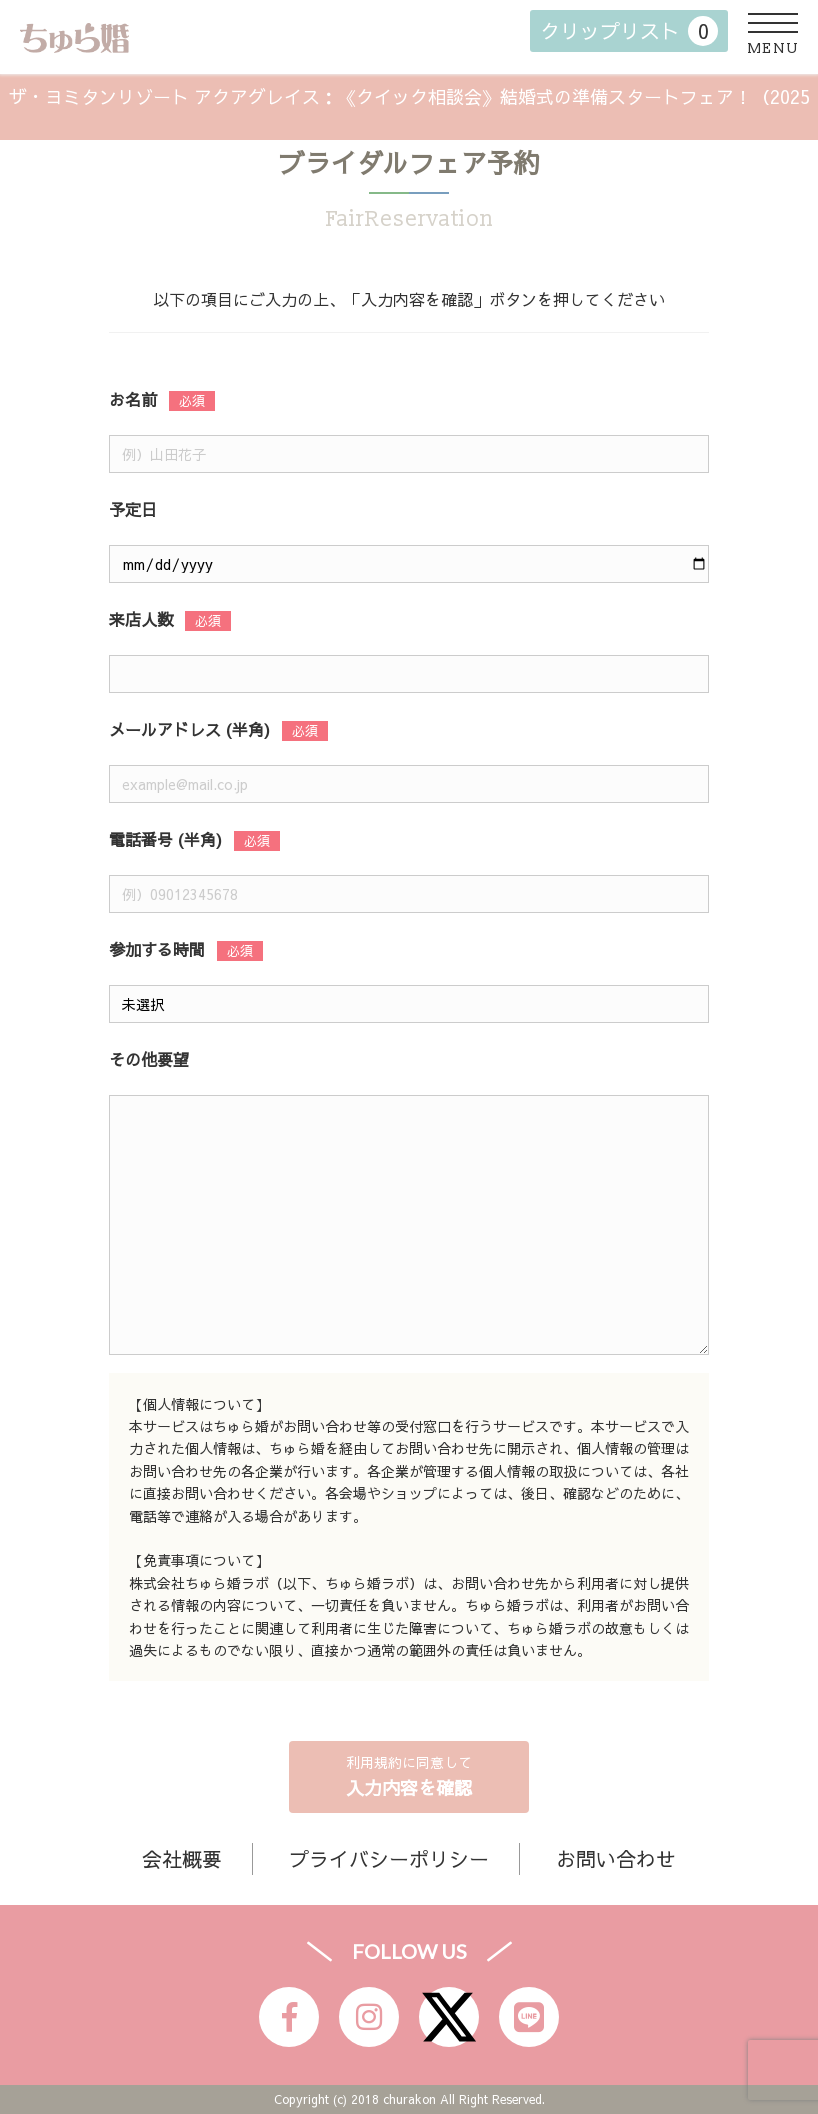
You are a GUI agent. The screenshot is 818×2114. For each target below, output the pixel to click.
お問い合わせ (616, 1858)
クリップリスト (629, 31)
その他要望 (149, 1059)
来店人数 (141, 619)
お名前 (133, 399)
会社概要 (182, 1858)
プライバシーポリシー (389, 1858)
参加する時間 (157, 949)
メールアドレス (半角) (189, 729)
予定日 (133, 509)
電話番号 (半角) (165, 839)
